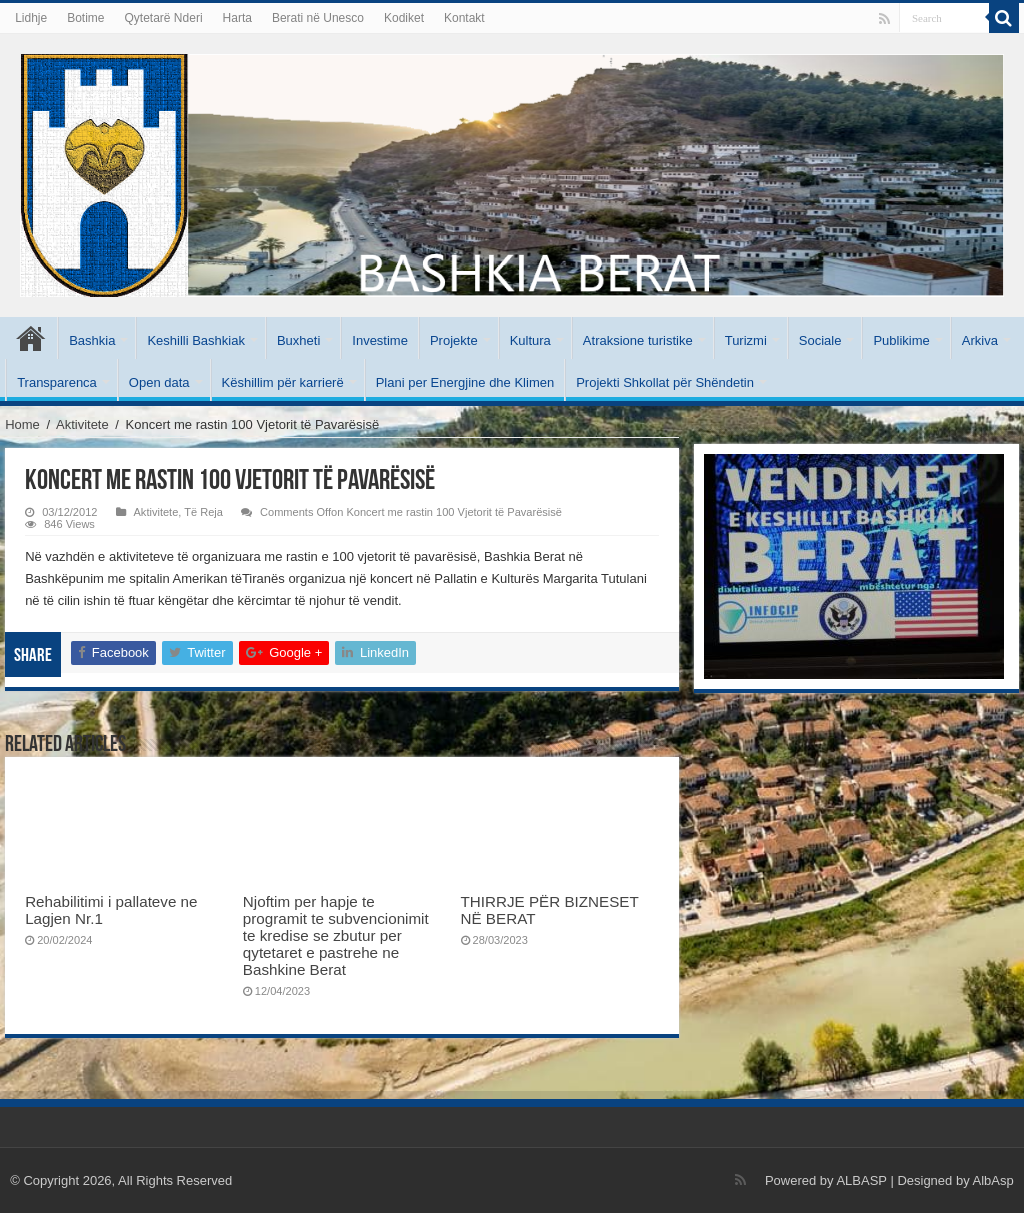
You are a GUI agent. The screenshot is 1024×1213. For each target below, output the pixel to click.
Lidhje (31, 18)
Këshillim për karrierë (283, 382)
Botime (85, 18)
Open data (159, 382)
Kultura (530, 340)
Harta (237, 18)
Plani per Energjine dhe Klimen (465, 382)
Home (22, 424)
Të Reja (203, 512)
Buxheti (298, 340)
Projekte (454, 340)
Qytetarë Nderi (164, 18)
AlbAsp (993, 1180)
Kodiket (404, 18)
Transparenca (57, 382)
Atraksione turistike (638, 340)
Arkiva (980, 340)
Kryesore (31, 338)
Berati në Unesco (318, 18)
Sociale (820, 340)
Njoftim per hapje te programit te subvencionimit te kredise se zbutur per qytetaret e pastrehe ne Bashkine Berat (336, 935)
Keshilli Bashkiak (196, 340)
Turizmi (746, 340)
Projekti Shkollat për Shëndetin (665, 382)
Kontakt (464, 18)
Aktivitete (82, 424)
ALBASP (861, 1180)
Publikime (901, 340)
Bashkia (92, 340)
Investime (380, 340)
